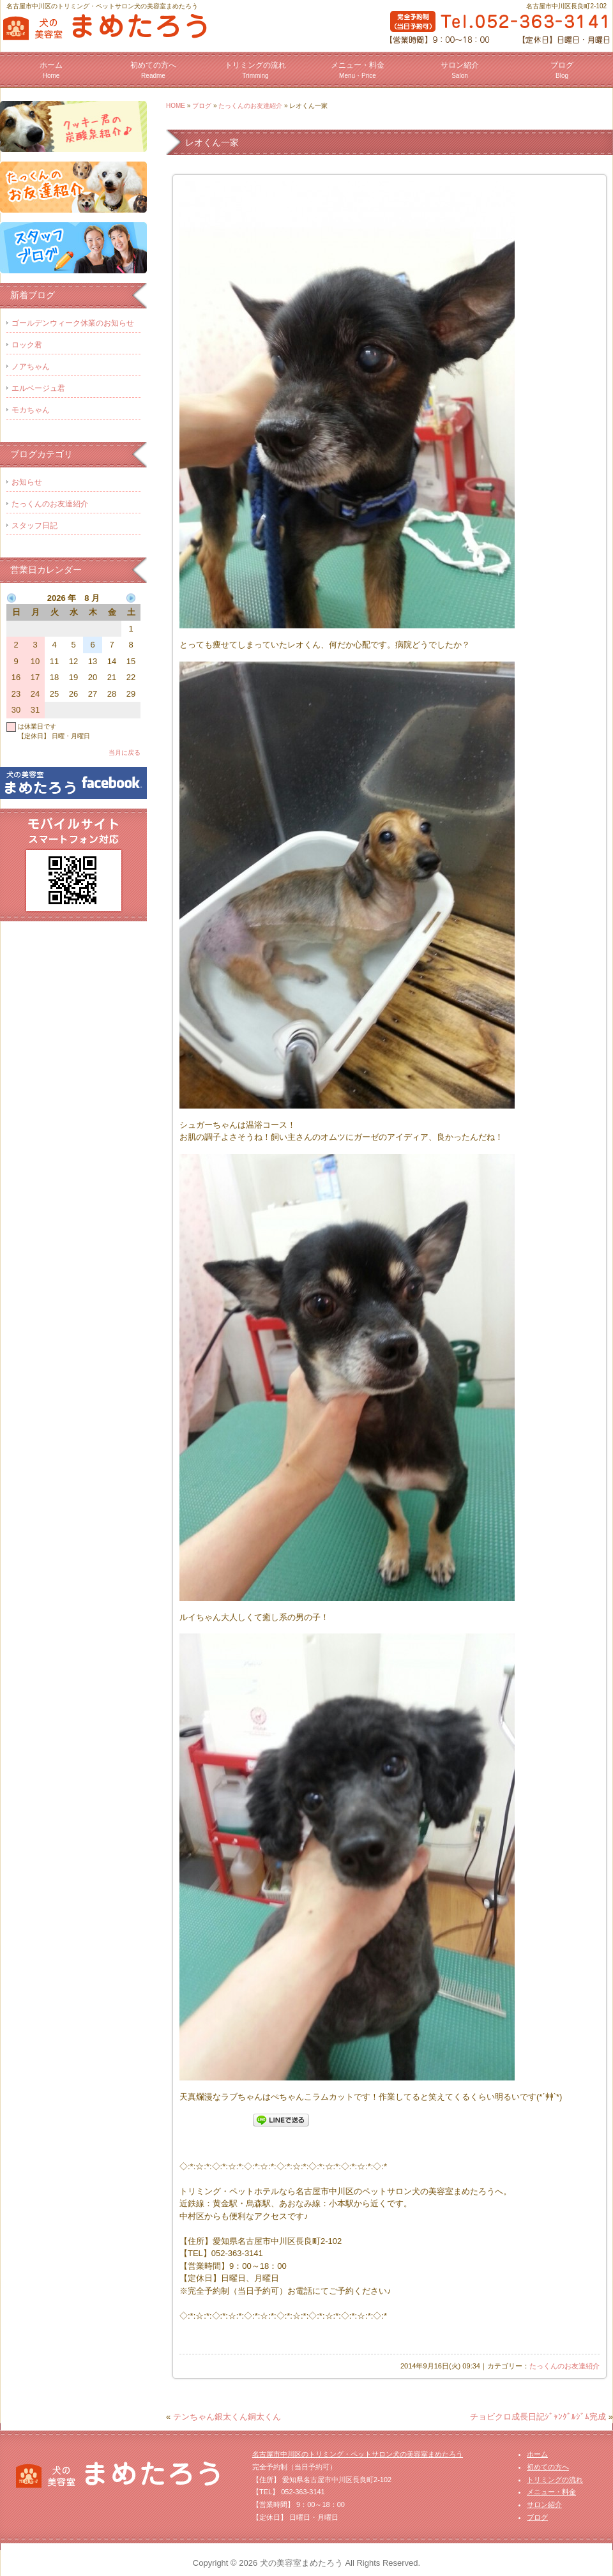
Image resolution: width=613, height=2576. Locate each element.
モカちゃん (30, 409)
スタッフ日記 (34, 525)
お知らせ (26, 482)
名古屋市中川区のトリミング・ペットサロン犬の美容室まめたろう (357, 2454)
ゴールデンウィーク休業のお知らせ (72, 323)
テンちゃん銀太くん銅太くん (227, 2416)
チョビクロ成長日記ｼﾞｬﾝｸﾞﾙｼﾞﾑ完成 (538, 2416)
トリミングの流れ (255, 70)
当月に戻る (124, 752)
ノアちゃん (30, 366)
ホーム (51, 70)
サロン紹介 (460, 70)
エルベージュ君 (38, 388)
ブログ (561, 70)
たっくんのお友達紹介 (250, 105)
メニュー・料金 (357, 70)
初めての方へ (153, 70)
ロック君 (26, 344)
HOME (175, 105)
